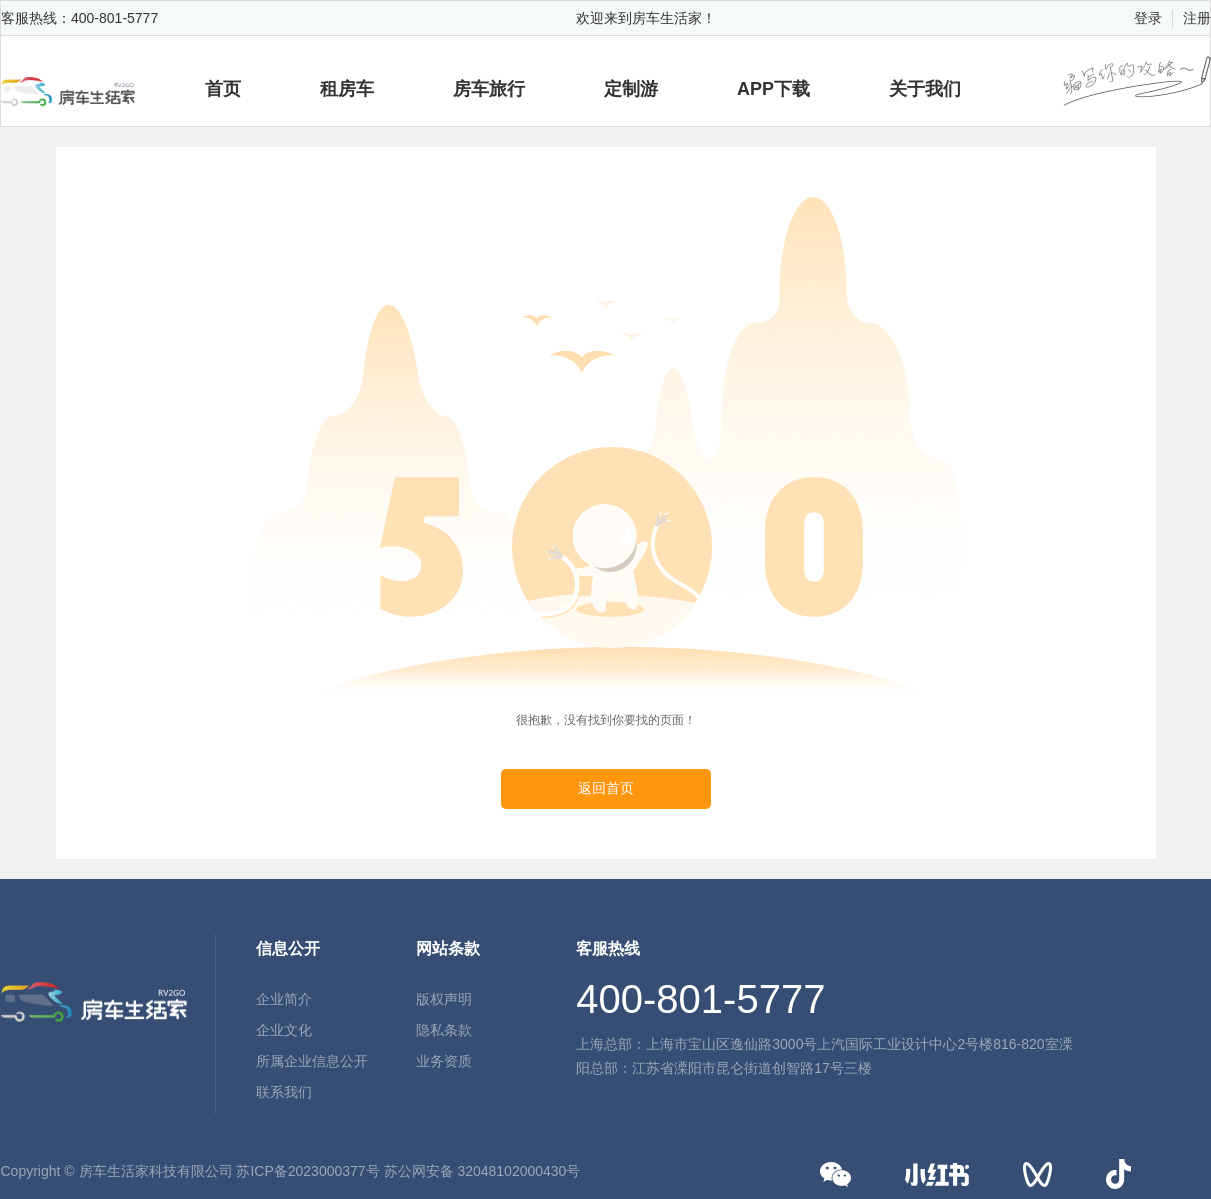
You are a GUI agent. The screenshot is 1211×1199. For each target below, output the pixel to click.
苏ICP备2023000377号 (307, 1171)
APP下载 (773, 89)
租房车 (347, 89)
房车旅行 (489, 89)
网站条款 (448, 948)
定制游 (631, 89)
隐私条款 (444, 1030)
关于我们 (925, 89)
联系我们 (284, 1092)
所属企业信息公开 (312, 1061)
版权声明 (444, 999)
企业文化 (284, 1030)
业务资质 (444, 1061)
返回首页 (606, 788)
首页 (223, 89)
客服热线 (608, 948)
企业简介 (284, 999)
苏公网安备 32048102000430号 (482, 1171)
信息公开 (288, 948)
